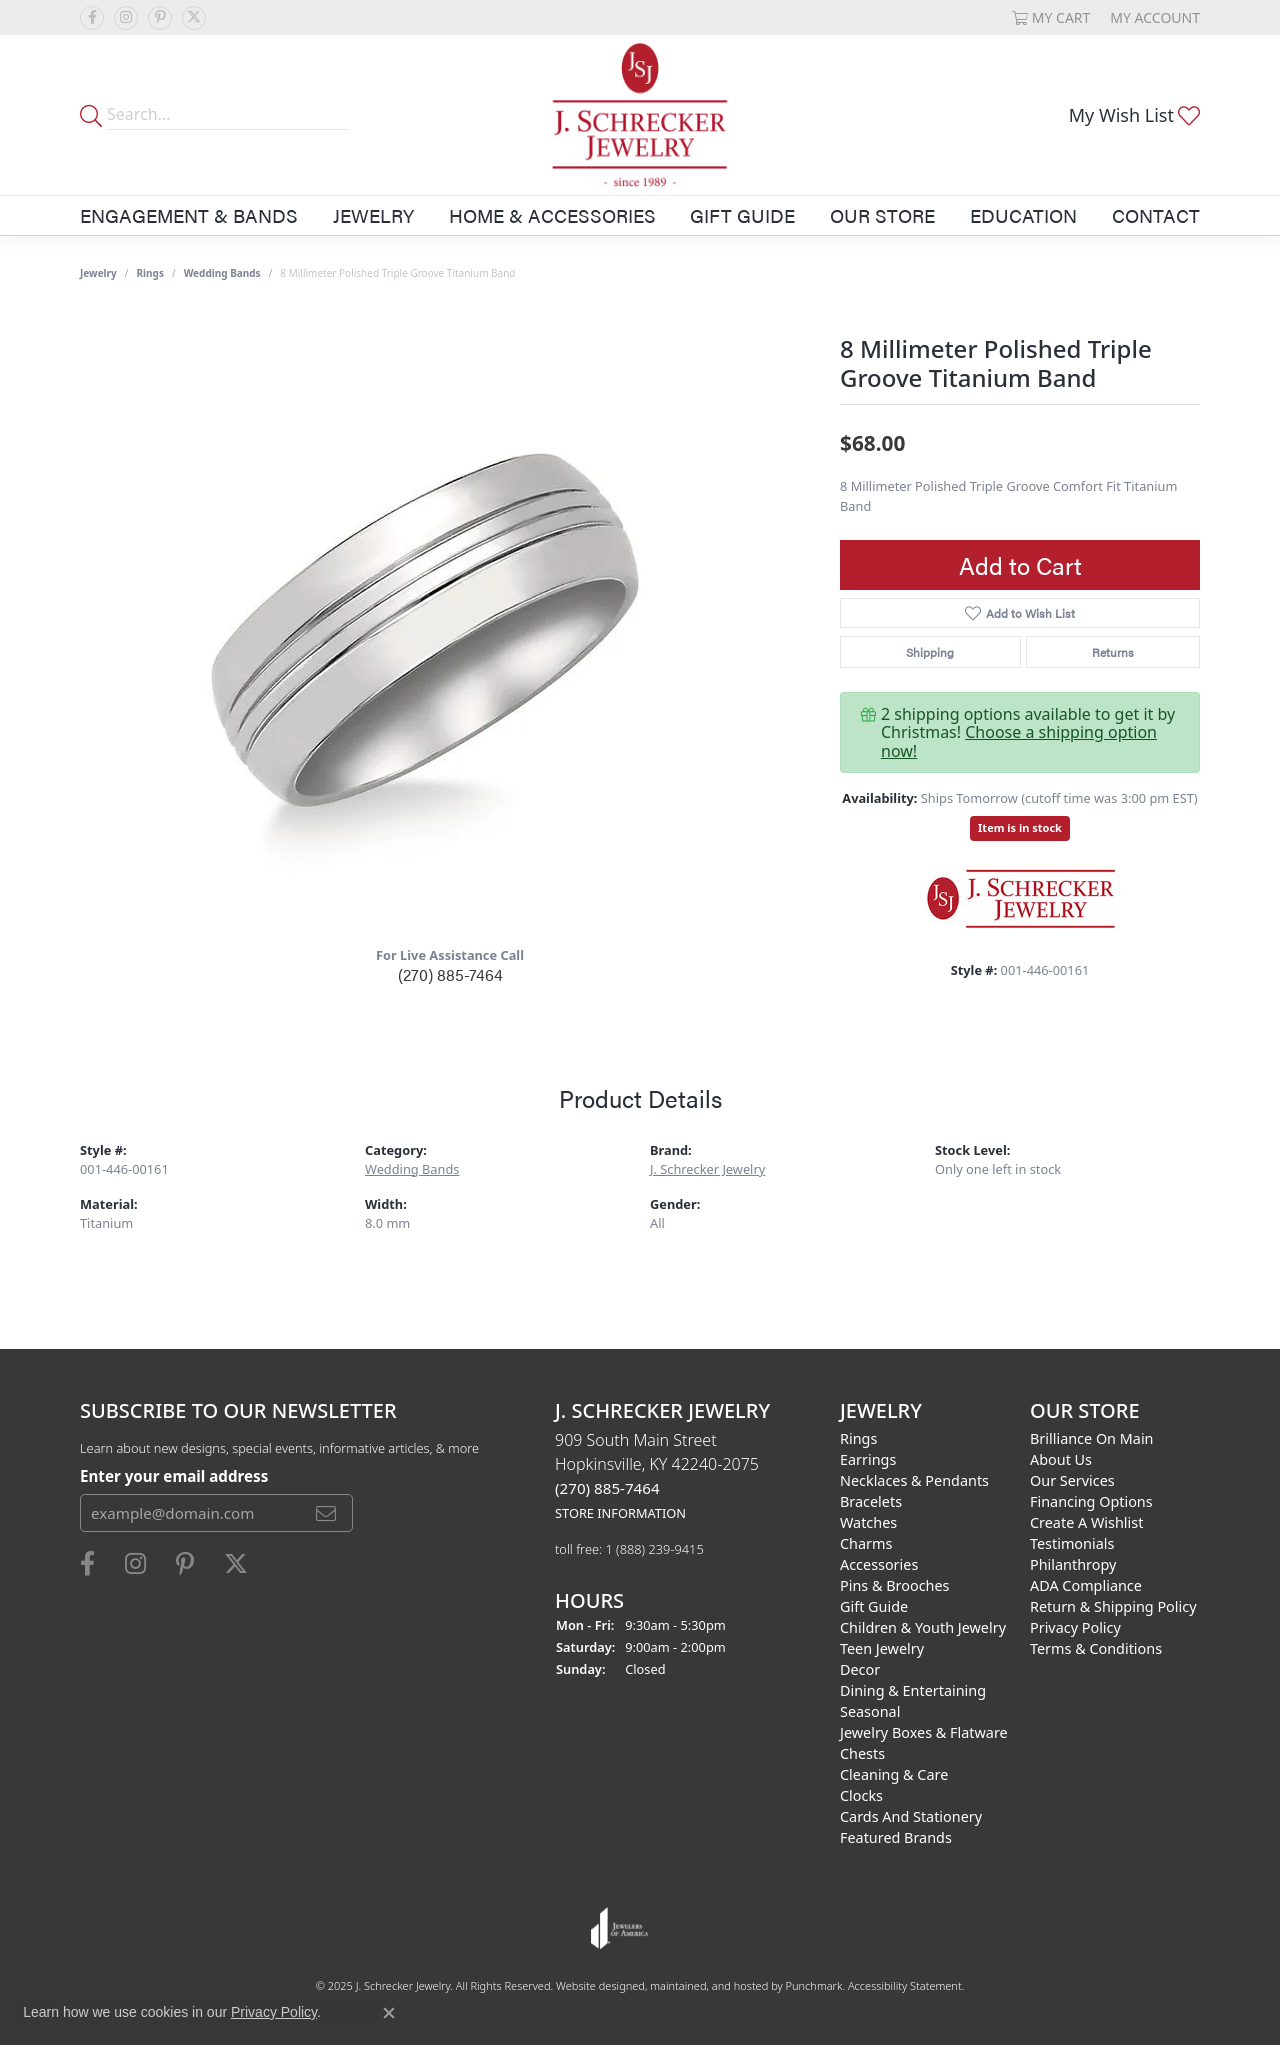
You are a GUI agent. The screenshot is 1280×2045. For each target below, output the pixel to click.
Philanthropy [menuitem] (1073, 1564)
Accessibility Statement (905, 1985)
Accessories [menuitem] (879, 1564)
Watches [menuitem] (868, 1522)
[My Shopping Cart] (1051, 17)
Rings (150, 273)
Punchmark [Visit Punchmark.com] (814, 1985)
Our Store (882, 215)
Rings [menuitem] (858, 1438)
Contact (1156, 215)
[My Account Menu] (1155, 17)
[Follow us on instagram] (126, 18)
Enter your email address (174, 1476)
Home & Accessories (552, 215)
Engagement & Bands (189, 215)
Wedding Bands (222, 273)
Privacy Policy (274, 2012)
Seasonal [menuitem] (870, 1711)
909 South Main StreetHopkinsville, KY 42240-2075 (657, 1475)
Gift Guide (742, 215)
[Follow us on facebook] (92, 18)
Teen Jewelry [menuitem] (882, 1648)
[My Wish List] (1134, 115)
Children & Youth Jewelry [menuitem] (923, 1627)
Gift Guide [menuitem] (874, 1606)
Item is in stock (1020, 827)
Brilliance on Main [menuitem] (1092, 1438)
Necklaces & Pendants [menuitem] (914, 1480)
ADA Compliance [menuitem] (1086, 1585)
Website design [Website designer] (594, 1985)
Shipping (930, 652)
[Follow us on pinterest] (160, 18)
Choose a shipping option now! (1019, 741)
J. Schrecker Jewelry (707, 1169)
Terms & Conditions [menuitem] (1096, 1648)
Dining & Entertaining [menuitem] (913, 1690)
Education (1023, 215)
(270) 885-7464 (450, 974)
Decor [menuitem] (860, 1669)
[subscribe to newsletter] (326, 1514)
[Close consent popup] (389, 2013)
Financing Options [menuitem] (1091, 1501)
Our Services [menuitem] (1072, 1480)
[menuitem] (620, 1928)
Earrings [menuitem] (868, 1459)
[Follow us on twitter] (194, 18)
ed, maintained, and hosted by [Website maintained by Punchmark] (708, 1985)
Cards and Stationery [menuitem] (911, 1816)
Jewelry (373, 215)
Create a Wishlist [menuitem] (1086, 1522)
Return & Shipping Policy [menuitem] (1113, 1606)
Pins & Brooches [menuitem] (894, 1585)
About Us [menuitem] (1061, 1459)
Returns (1113, 652)
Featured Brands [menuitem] (896, 1837)
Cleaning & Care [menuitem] (894, 1774)
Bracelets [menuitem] (871, 1501)
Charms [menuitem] (866, 1543)
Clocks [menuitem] (861, 1795)
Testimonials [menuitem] (1072, 1543)
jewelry (98, 273)
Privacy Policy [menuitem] (1075, 1627)
